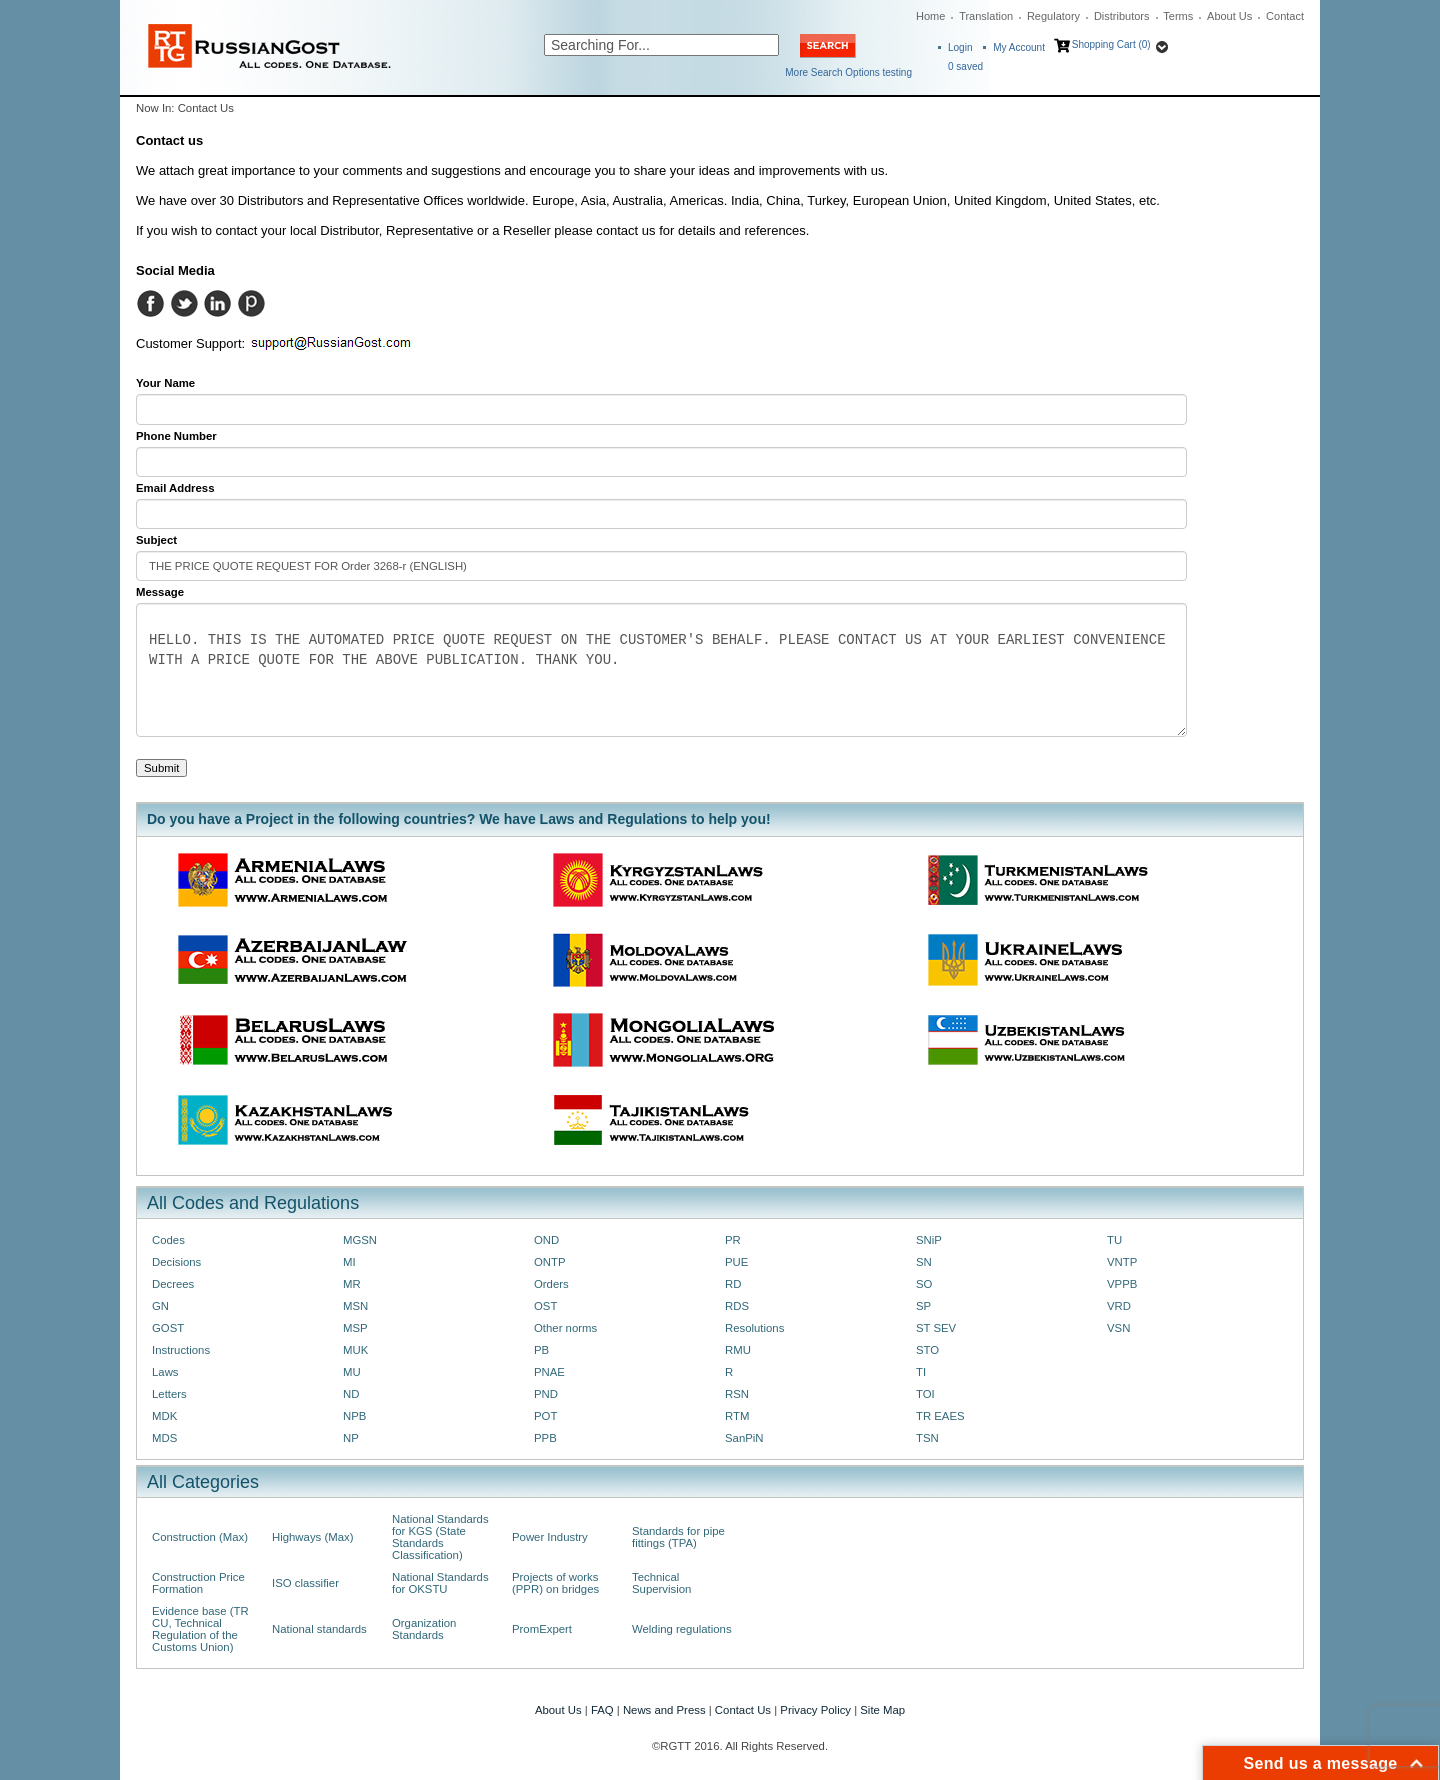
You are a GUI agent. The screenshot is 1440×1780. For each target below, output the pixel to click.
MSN (355, 1306)
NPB (354, 1416)
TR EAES (940, 1416)
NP (351, 1438)
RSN (737, 1394)
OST (545, 1306)
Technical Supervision (661, 1583)
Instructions (181, 1350)
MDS (164, 1438)
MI (349, 1262)
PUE (736, 1262)
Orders (551, 1284)
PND (546, 1394)
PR (733, 1240)
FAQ (602, 1710)
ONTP (550, 1262)
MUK (355, 1350)
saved (965, 66)
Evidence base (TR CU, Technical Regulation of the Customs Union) (200, 1629)
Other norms (565, 1328)
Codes (168, 1240)
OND (546, 1240)
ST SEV (936, 1328)
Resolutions (754, 1328)
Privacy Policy (815, 1710)
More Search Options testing (848, 72)
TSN (927, 1438)
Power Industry (550, 1537)
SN (924, 1262)
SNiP (929, 1240)
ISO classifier (305, 1583)
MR (352, 1284)
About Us (1229, 16)
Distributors (1122, 16)
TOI (925, 1394)
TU (1114, 1240)
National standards (319, 1629)
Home (930, 16)
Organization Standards (424, 1629)
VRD (1119, 1306)
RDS (737, 1306)
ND (351, 1394)
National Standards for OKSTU (440, 1583)
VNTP (1122, 1262)
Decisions (176, 1262)
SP (923, 1306)
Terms (1178, 16)
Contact (1285, 16)
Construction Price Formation (198, 1583)
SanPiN (744, 1438)
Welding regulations (682, 1629)
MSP (355, 1328)
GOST (168, 1328)
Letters (169, 1394)
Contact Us (743, 1710)
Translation (986, 16)
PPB (545, 1438)
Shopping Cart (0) (1111, 44)
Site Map (882, 1710)
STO (927, 1350)
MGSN (360, 1240)
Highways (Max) (312, 1537)
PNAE (549, 1372)
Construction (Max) (200, 1537)
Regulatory (1053, 16)
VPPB (1122, 1284)
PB (541, 1350)
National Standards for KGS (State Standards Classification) (440, 1537)
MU (352, 1372)
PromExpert (542, 1629)
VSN (1118, 1328)
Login (960, 47)
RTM (737, 1416)
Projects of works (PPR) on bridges (555, 1583)
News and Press (664, 1710)
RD (733, 1284)
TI (921, 1372)
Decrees (173, 1284)
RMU (738, 1350)
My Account (1019, 47)
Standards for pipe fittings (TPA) (678, 1537)
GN (160, 1306)
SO (924, 1284)
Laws (165, 1372)
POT (545, 1416)
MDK (164, 1416)
